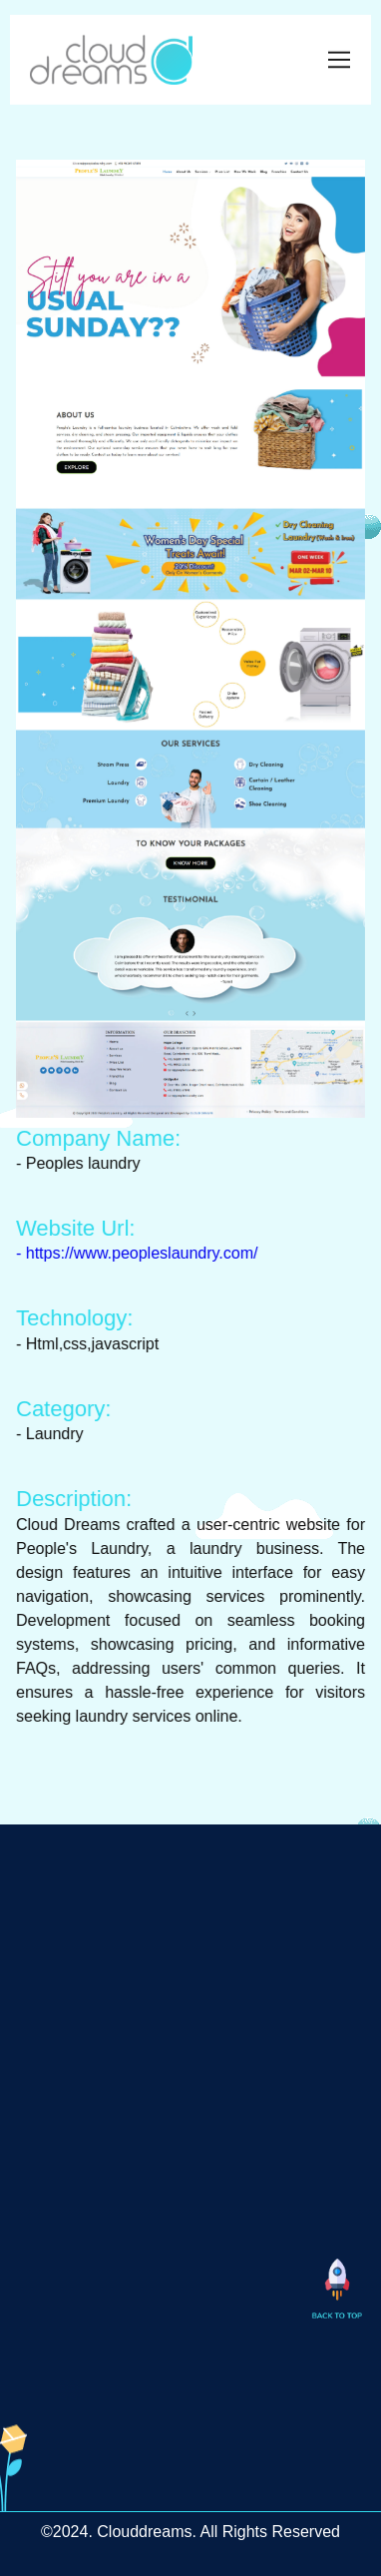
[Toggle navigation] (339, 57)
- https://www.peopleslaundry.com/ (141, 1253)
